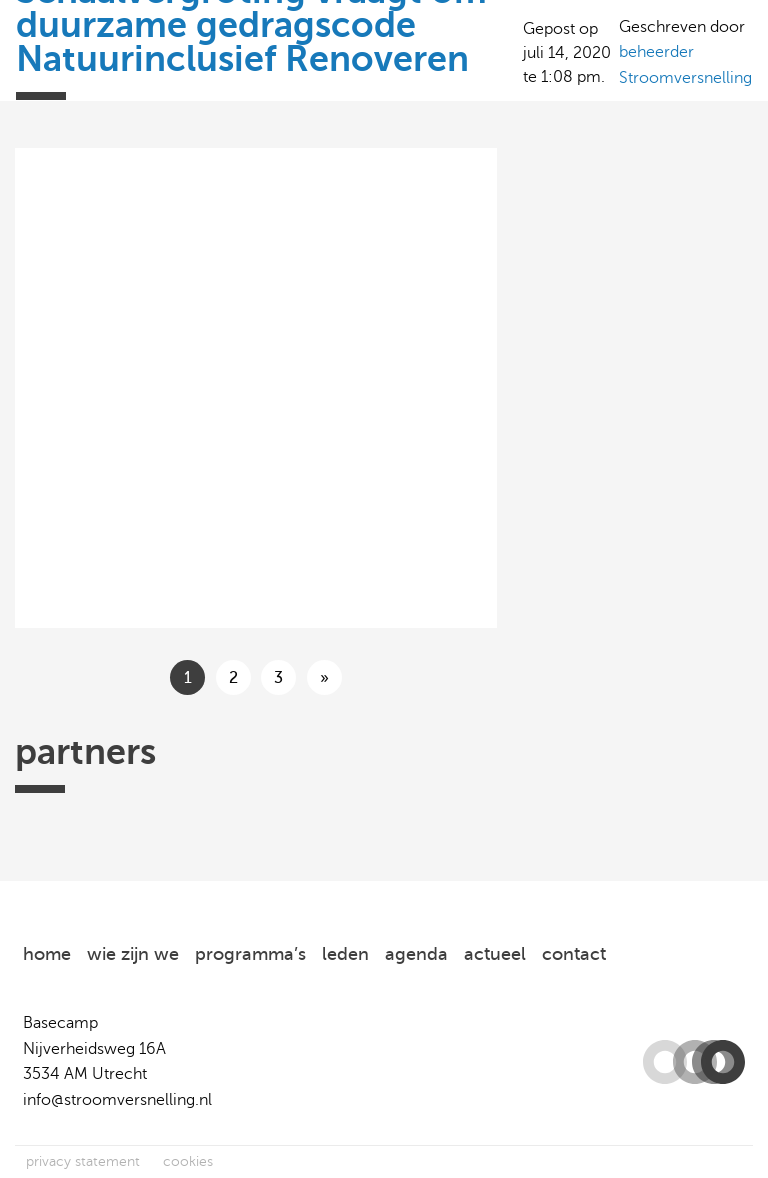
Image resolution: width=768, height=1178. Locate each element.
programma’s (250, 954)
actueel (495, 954)
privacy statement (83, 1161)
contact (574, 954)
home (47, 954)
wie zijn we (133, 954)
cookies (188, 1161)
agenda (416, 954)
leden (345, 954)
